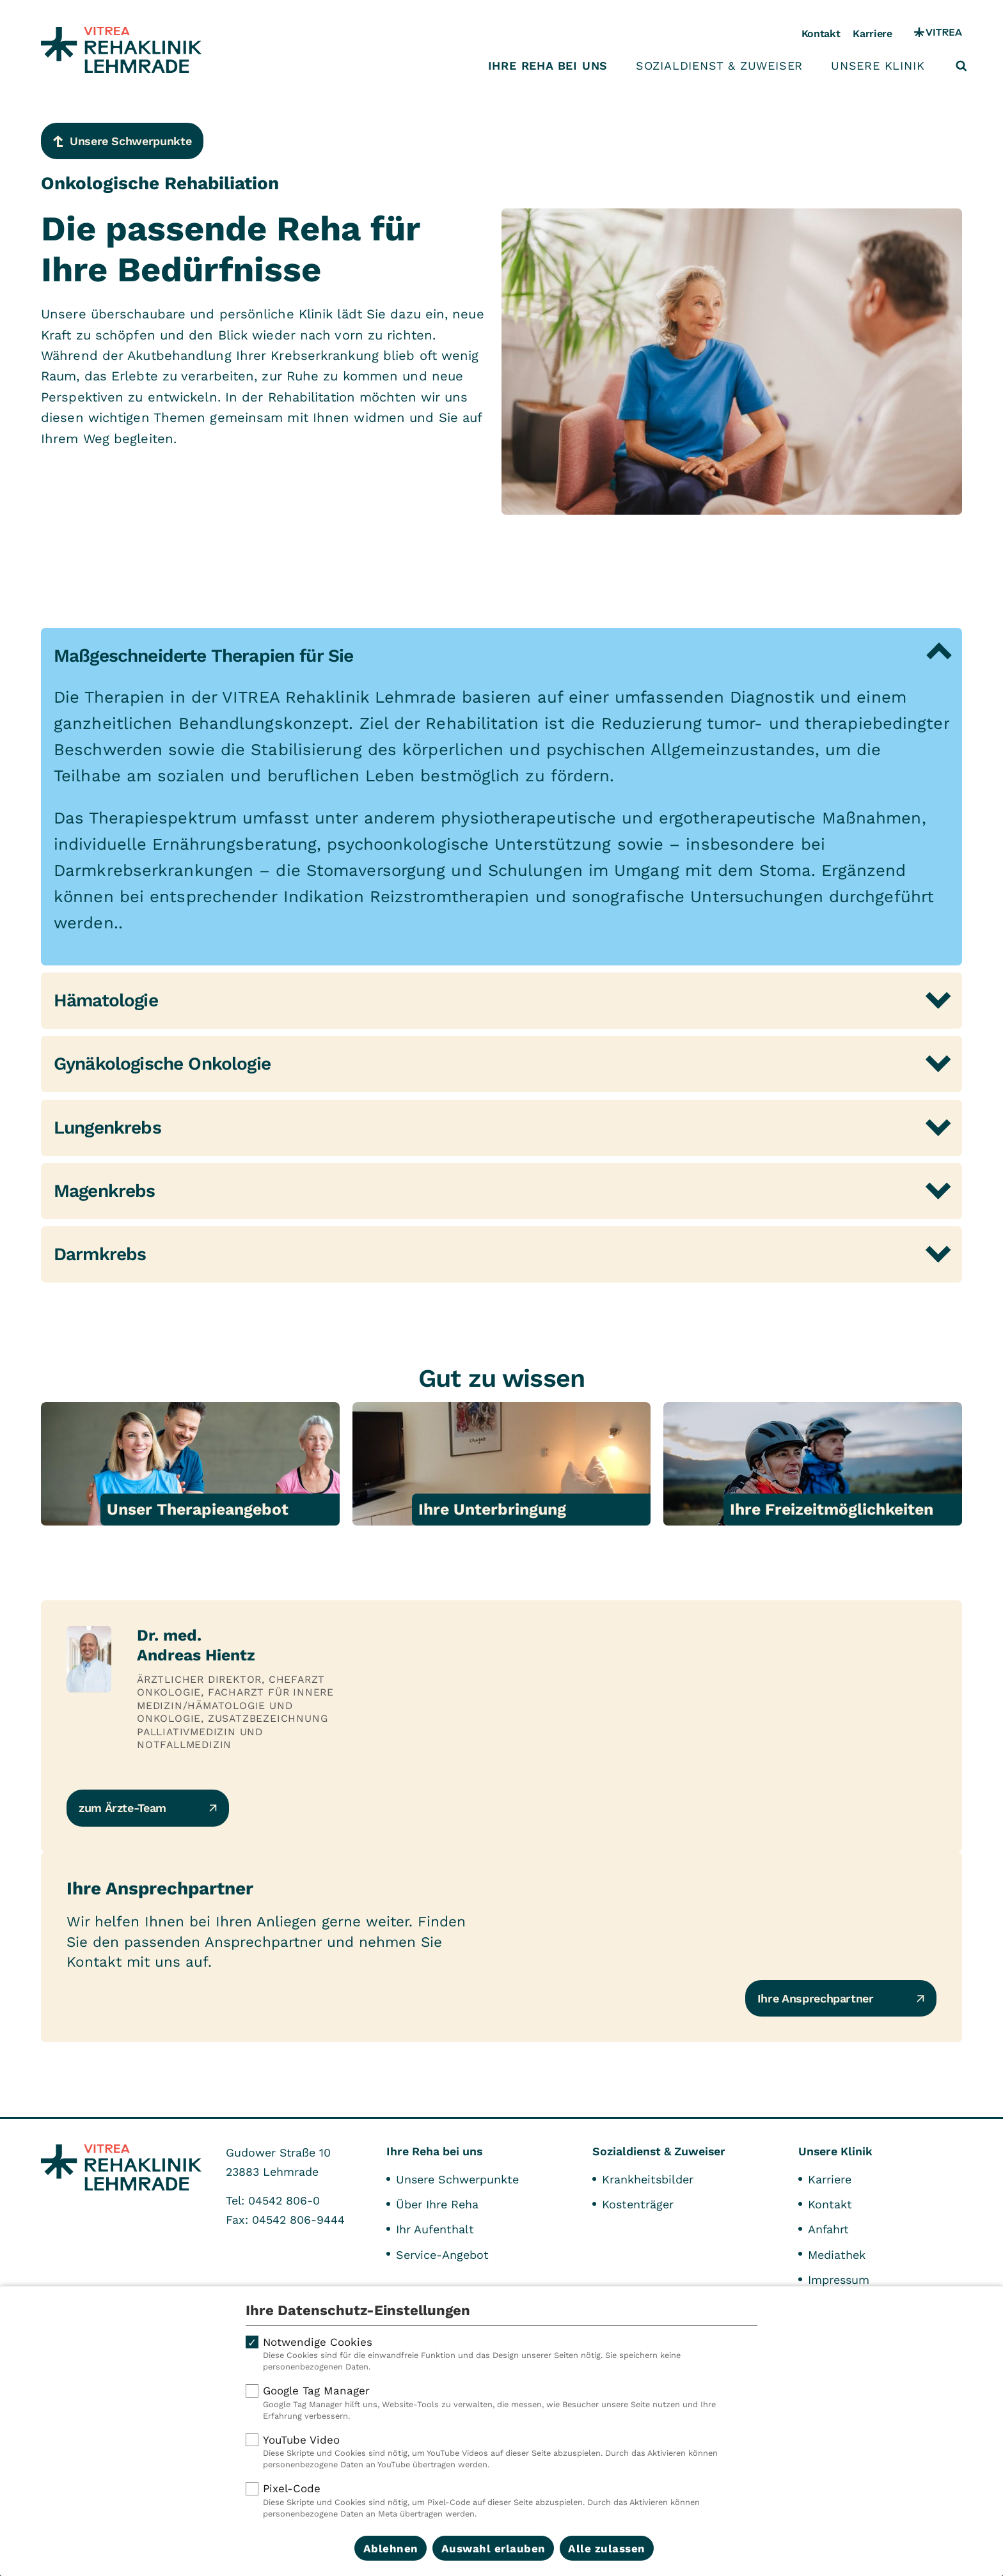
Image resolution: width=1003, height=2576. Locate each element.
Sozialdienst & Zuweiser (719, 65)
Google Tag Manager (501, 2402)
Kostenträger (638, 2204)
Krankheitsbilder (647, 2179)
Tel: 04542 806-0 (273, 2200)
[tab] (501, 656)
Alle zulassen (606, 2548)
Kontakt (821, 33)
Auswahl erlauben (493, 2548)
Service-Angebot (442, 2254)
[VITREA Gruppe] (938, 33)
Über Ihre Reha (437, 2204)
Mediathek (836, 2254)
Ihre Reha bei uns (548, 65)
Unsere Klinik (877, 65)
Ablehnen (390, 2548)
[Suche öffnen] (961, 66)
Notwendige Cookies (501, 2354)
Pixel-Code (501, 2500)
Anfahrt (828, 2229)
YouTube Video (501, 2452)
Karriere (872, 33)
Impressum (838, 2279)
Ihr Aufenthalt (435, 2229)
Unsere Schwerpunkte (457, 2179)
